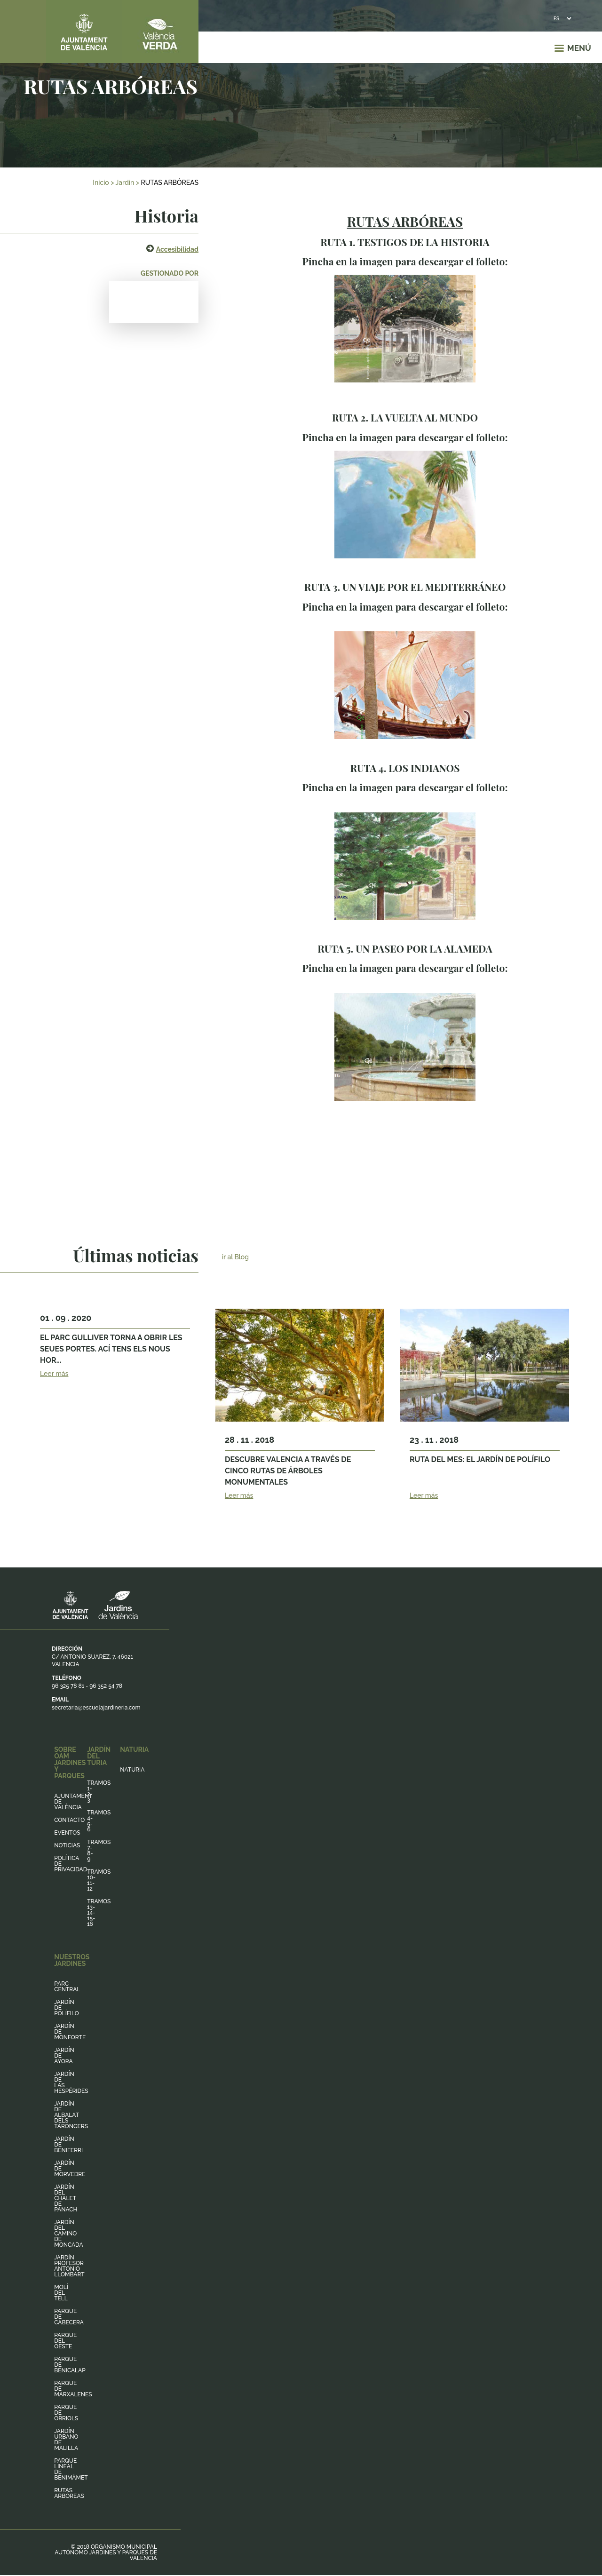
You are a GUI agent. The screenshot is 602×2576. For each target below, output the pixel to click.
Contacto (69, 1820)
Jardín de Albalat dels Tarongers (71, 2115)
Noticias (67, 1845)
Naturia (132, 1769)
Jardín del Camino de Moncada (68, 2233)
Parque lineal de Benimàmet (70, 2469)
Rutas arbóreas (69, 2493)
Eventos (67, 1832)
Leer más (54, 1373)
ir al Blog (235, 1257)
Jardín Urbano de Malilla (66, 2439)
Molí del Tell (61, 2293)
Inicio (101, 182)
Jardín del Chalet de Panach (65, 2198)
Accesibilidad (177, 249)
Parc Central (67, 1986)
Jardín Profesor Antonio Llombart (69, 2266)
